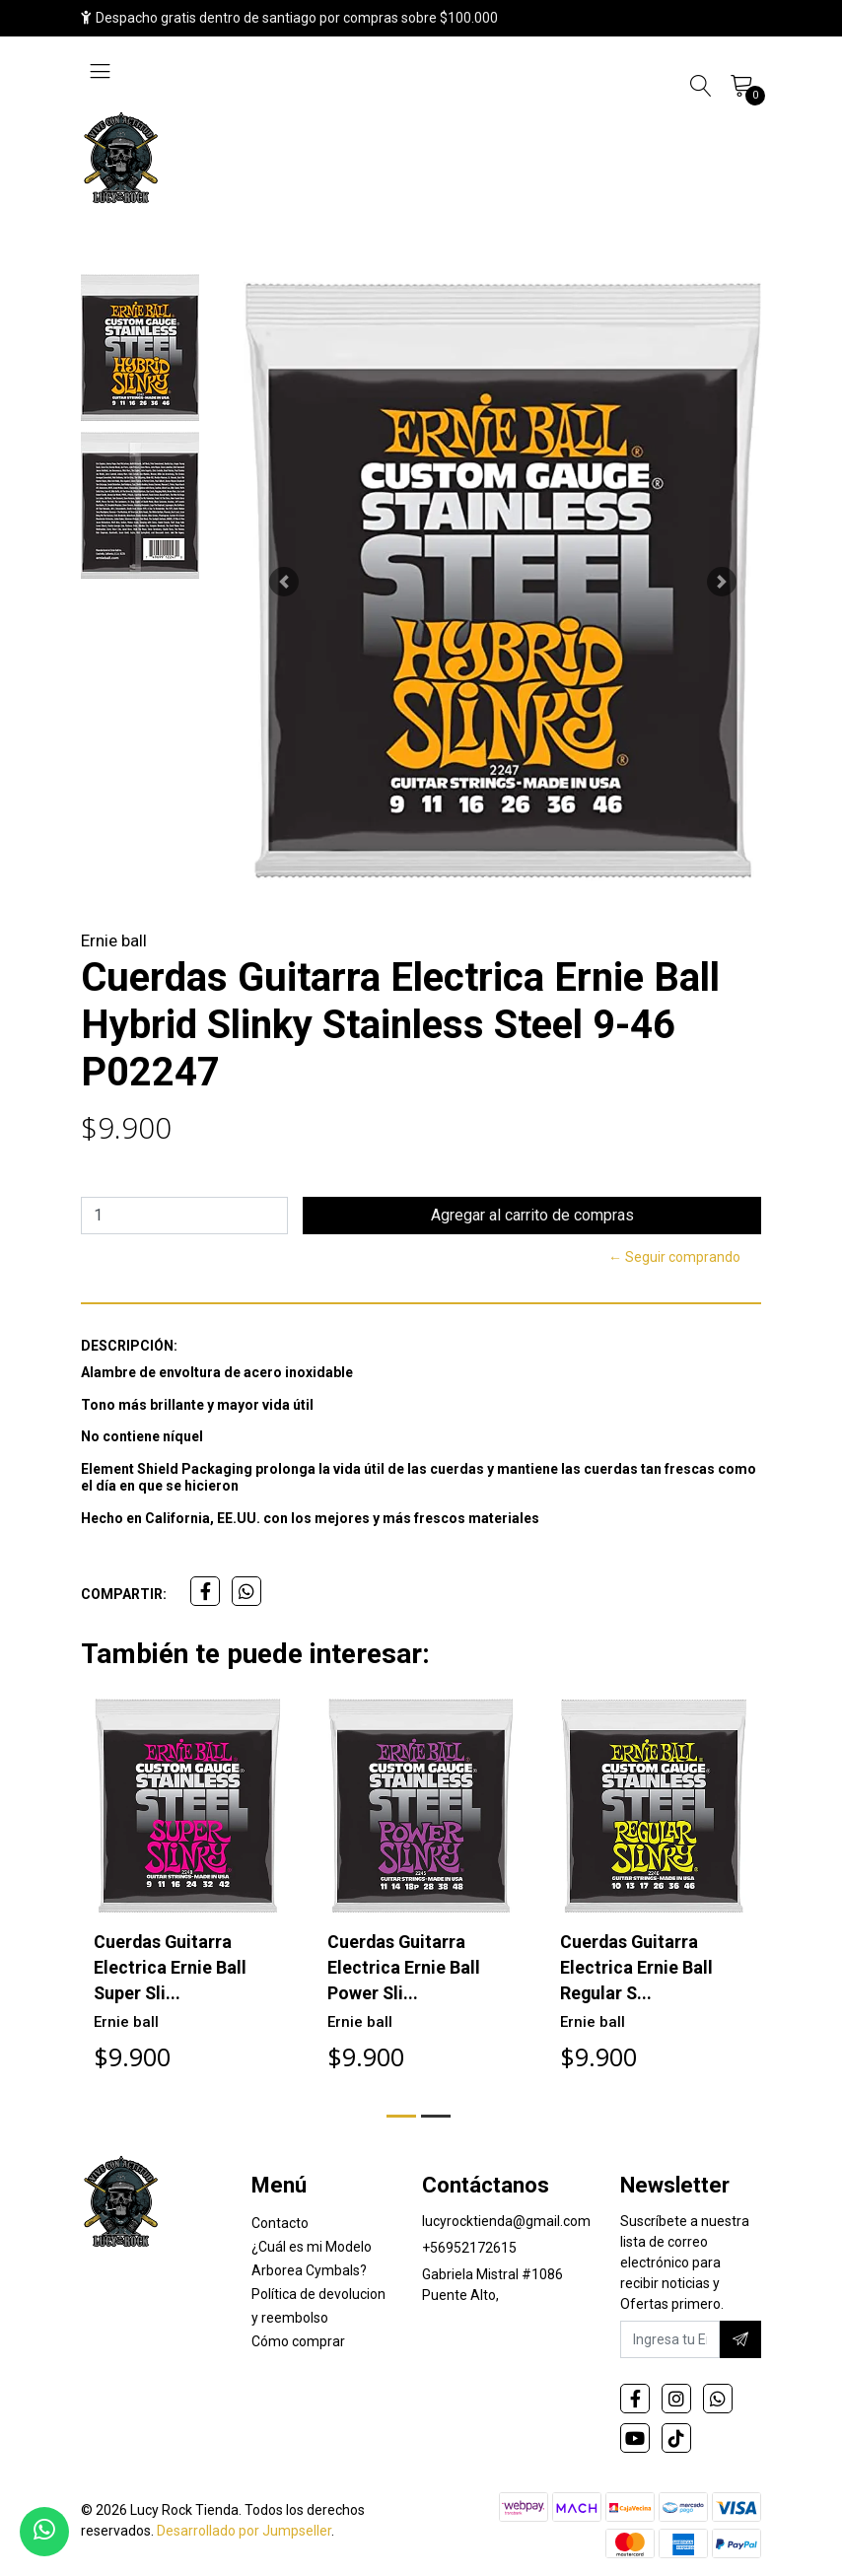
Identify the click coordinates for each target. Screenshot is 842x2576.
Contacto (280, 2224)
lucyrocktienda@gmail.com (506, 2222)
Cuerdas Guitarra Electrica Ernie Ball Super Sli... (170, 1966)
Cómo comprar (298, 2342)
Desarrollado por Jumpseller (244, 2532)
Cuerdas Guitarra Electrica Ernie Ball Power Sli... (403, 1966)
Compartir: (124, 1594)
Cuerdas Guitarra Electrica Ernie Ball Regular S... (636, 1966)
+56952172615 (469, 2249)
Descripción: (129, 1346)
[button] (283, 581)
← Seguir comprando (674, 1257)
